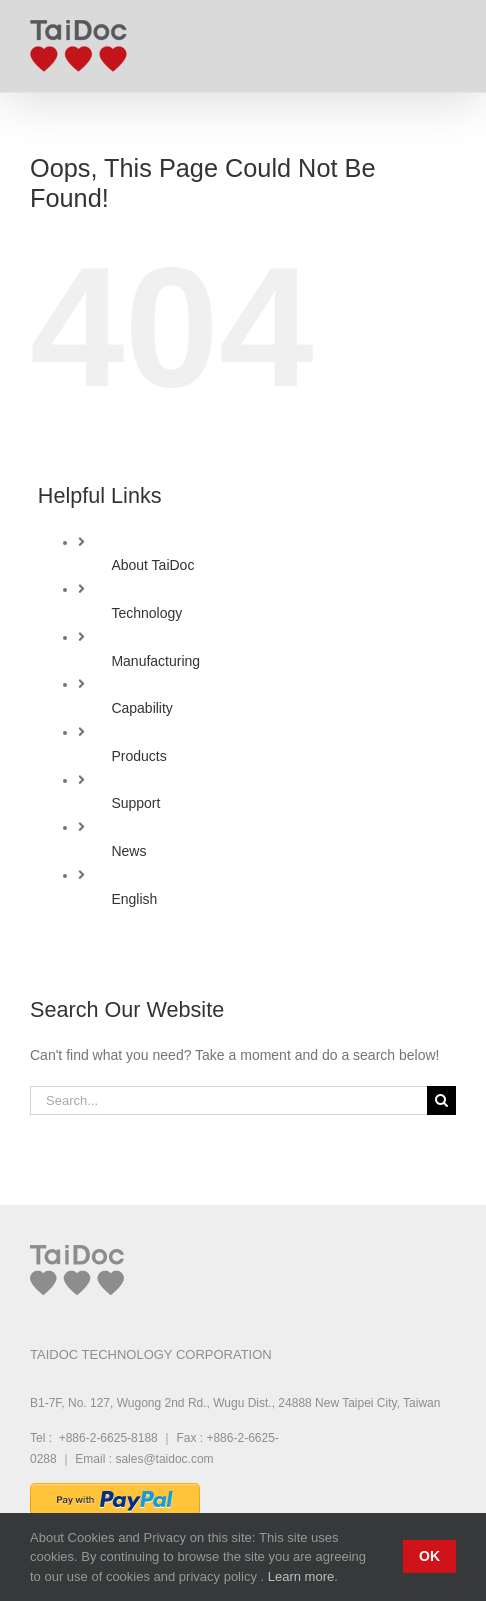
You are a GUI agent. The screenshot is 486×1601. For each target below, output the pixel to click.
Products (138, 756)
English (134, 899)
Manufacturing (155, 661)
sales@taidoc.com (164, 1459)
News (128, 851)
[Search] (441, 1100)
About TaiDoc (152, 565)
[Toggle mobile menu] (445, 40)
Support (135, 803)
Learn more (301, 1576)
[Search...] (228, 1100)
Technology (146, 613)
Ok (429, 1556)
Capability (141, 708)
